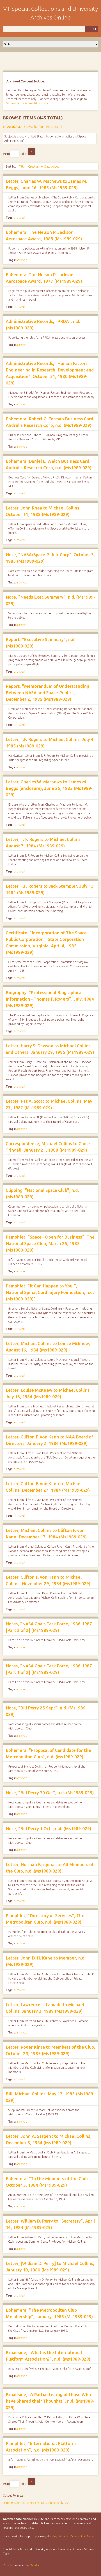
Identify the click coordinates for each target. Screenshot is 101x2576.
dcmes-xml (33, 2502)
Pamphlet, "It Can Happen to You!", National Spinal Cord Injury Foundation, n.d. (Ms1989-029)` (50, 1292)
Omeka (34, 2565)
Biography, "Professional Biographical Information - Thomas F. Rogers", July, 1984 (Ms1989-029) (50, 999)
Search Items (54, 126)
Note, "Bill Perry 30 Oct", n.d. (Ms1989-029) (50, 1792)
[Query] (50, 29)
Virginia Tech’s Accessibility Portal (73, 2536)
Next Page (31, 151)
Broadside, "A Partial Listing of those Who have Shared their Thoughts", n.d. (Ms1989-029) (50, 2401)
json (43, 2502)
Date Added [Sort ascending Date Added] (51, 166)
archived (19, 217)
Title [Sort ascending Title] (22, 166)
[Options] (88, 29)
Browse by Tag (33, 126)
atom (6, 2502)
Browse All (12, 126)
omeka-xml (55, 2502)
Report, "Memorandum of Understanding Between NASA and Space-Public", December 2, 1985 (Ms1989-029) (47, 693)
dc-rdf (20, 2502)
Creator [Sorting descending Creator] (33, 166)
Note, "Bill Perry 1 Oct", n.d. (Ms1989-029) (48, 1828)
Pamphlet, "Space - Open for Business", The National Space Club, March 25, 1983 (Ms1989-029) (50, 1243)
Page (11, 153)
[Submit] (95, 29)
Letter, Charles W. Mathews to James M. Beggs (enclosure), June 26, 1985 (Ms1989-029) (49, 788)
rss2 (66, 2502)
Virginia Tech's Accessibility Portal (27, 103)
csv (13, 2502)
